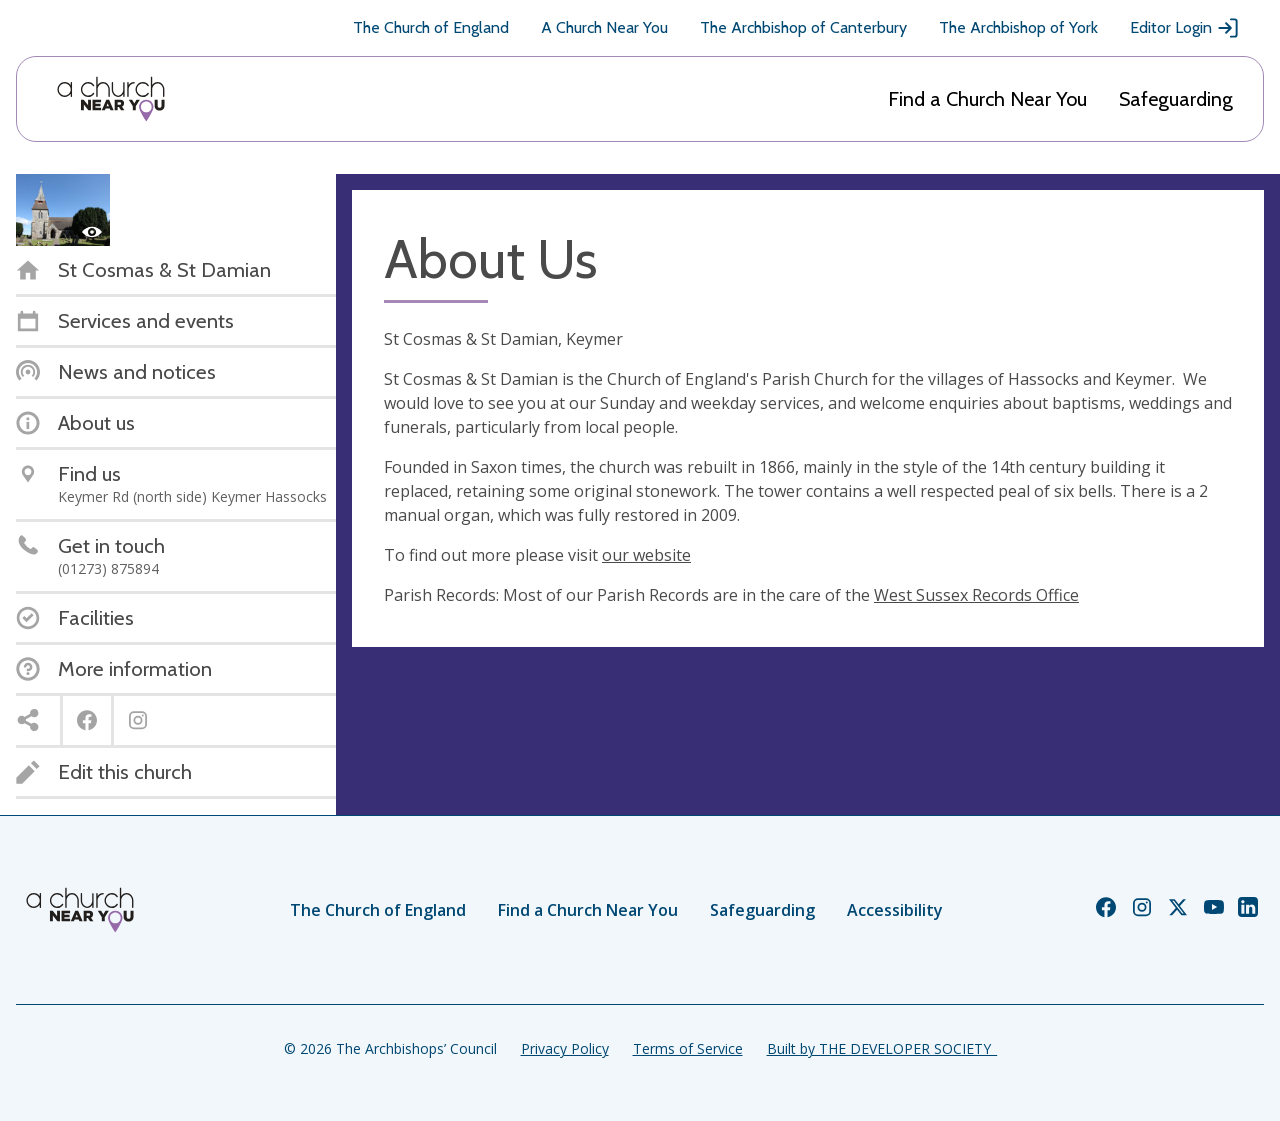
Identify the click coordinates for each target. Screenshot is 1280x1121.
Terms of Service (688, 1048)
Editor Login (1185, 28)
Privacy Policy (565, 1048)
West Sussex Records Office (976, 595)
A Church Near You (604, 27)
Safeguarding (1176, 99)
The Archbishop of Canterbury (803, 27)
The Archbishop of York (1018, 27)
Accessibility (895, 910)
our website (646, 555)
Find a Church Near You (987, 99)
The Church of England (431, 27)
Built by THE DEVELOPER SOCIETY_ (882, 1048)
